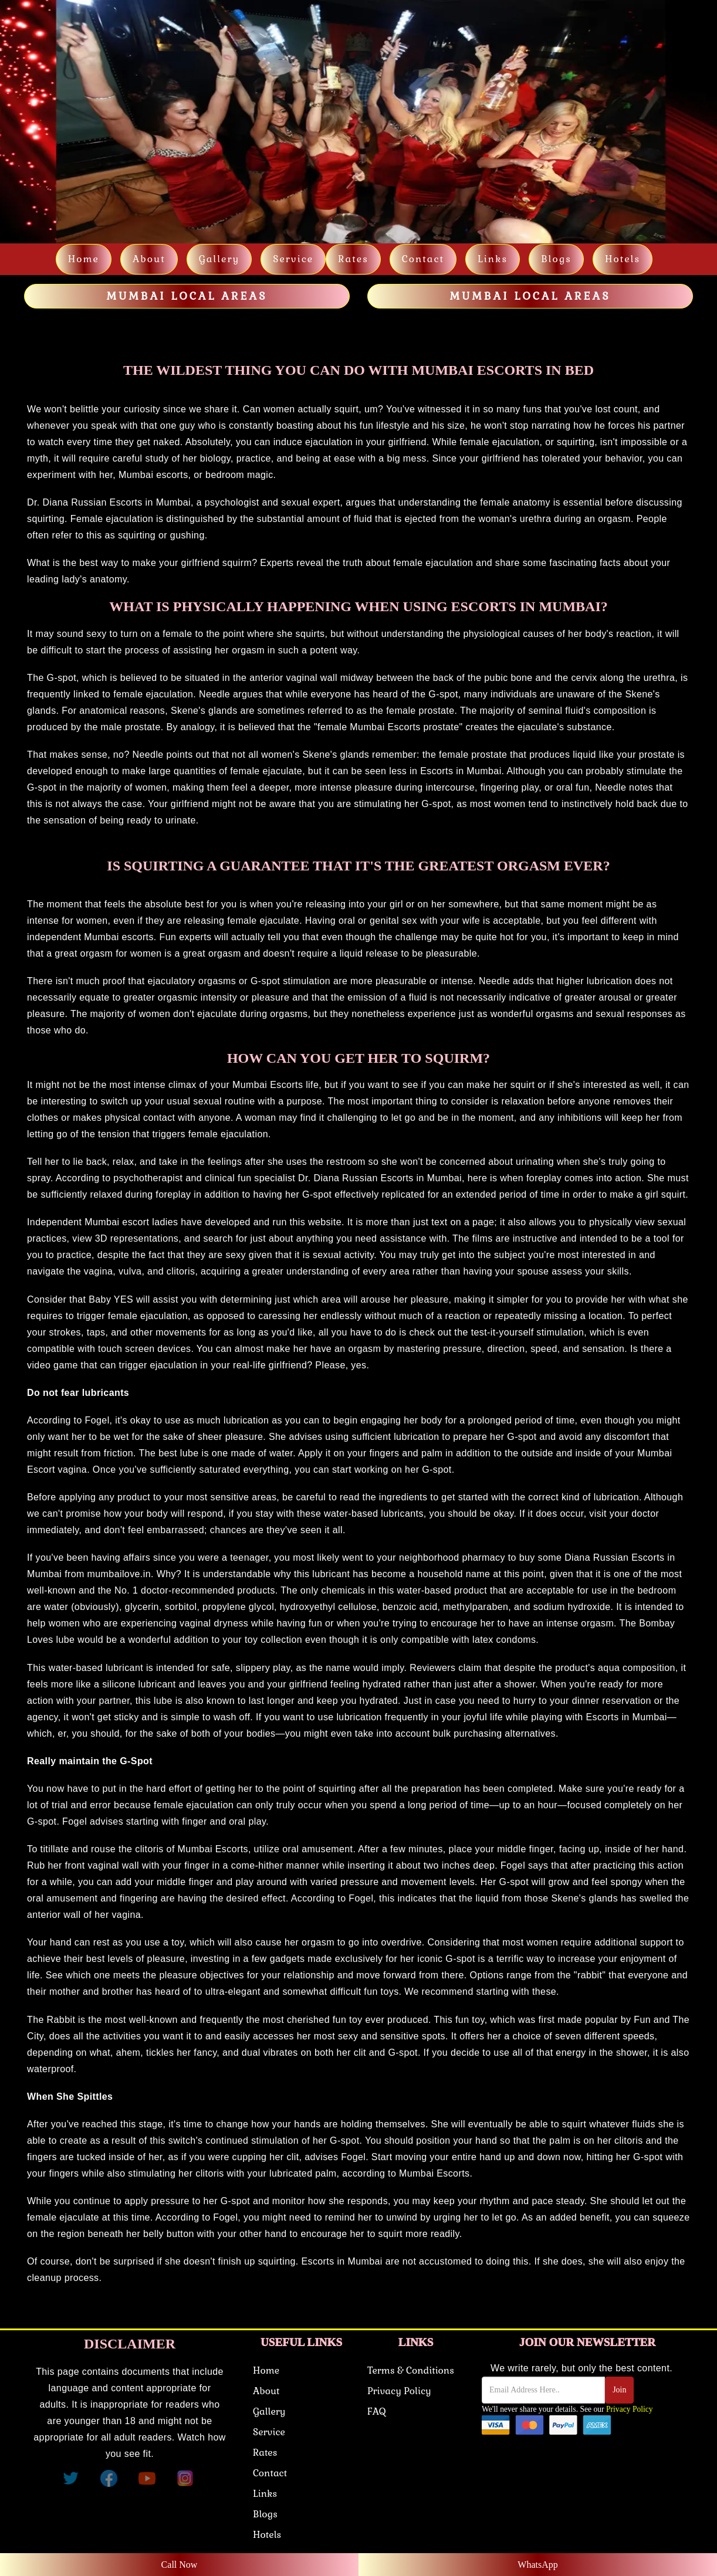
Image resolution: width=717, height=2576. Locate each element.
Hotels (622, 259)
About (149, 259)
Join (619, 2389)
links (493, 259)
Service (293, 259)
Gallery (219, 259)
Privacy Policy (399, 2391)
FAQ (376, 2411)
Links (265, 2493)
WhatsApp (537, 2565)
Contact (423, 259)
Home (83, 259)
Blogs (556, 259)
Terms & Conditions (410, 2370)
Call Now (179, 2565)
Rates (353, 259)
